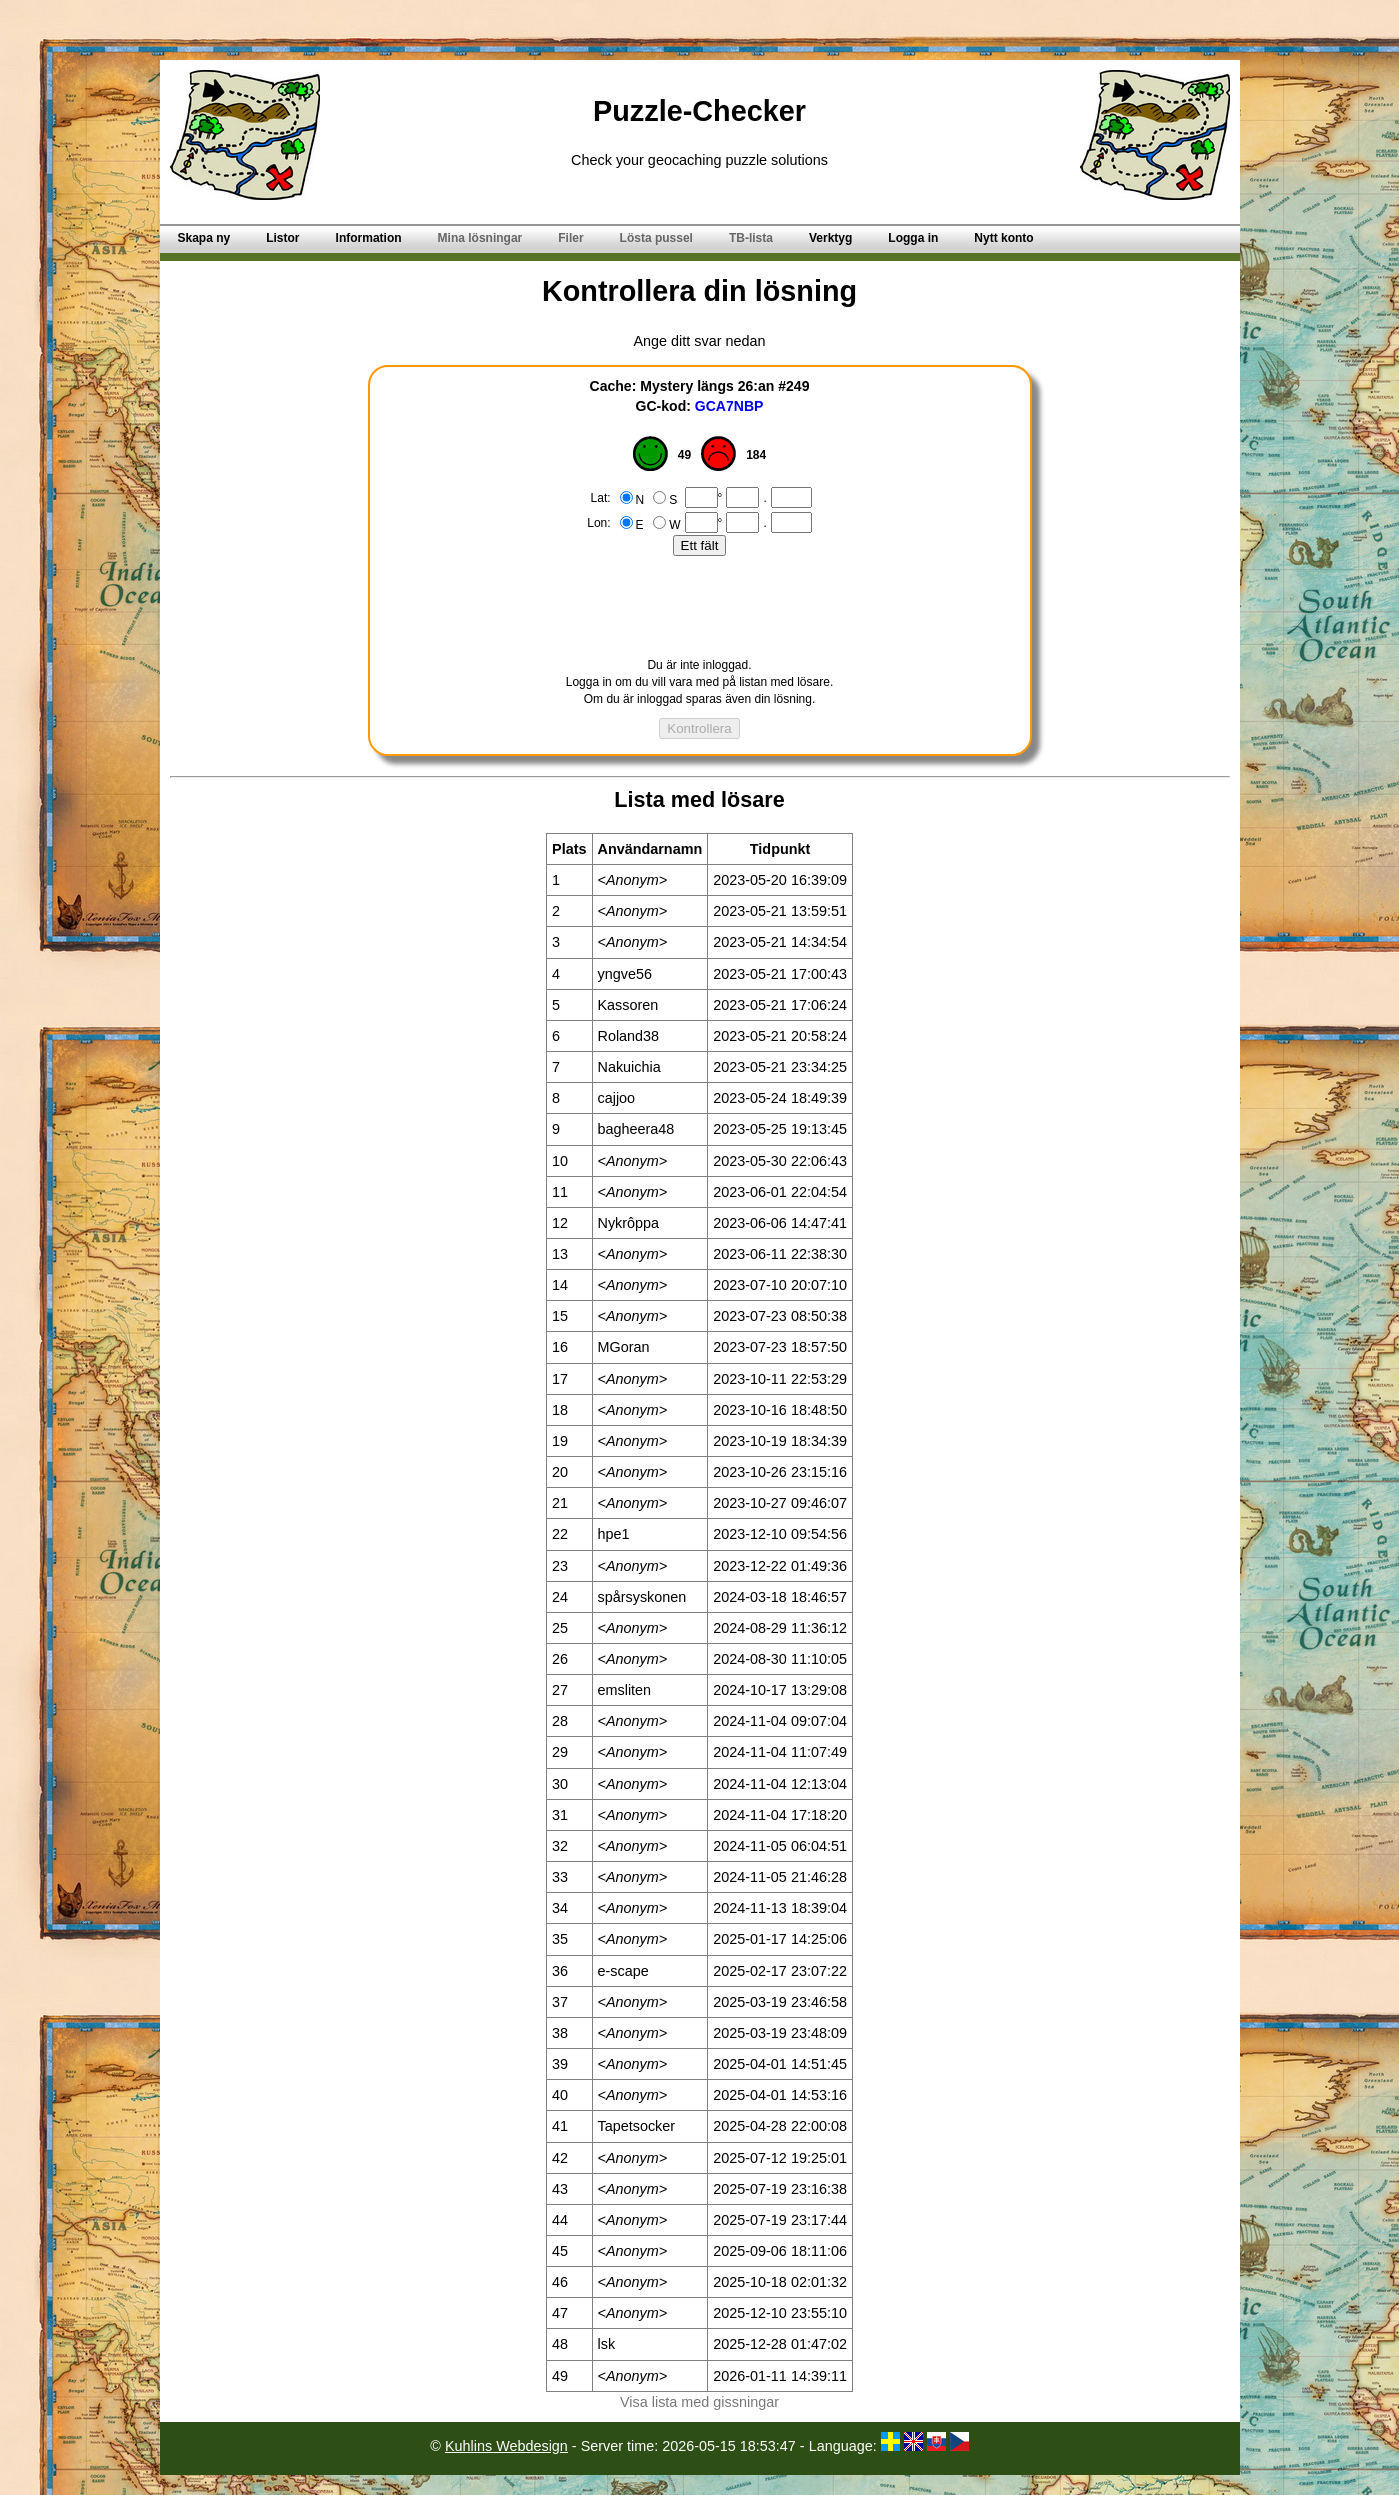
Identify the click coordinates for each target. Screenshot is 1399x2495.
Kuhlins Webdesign (506, 2446)
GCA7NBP (729, 406)
